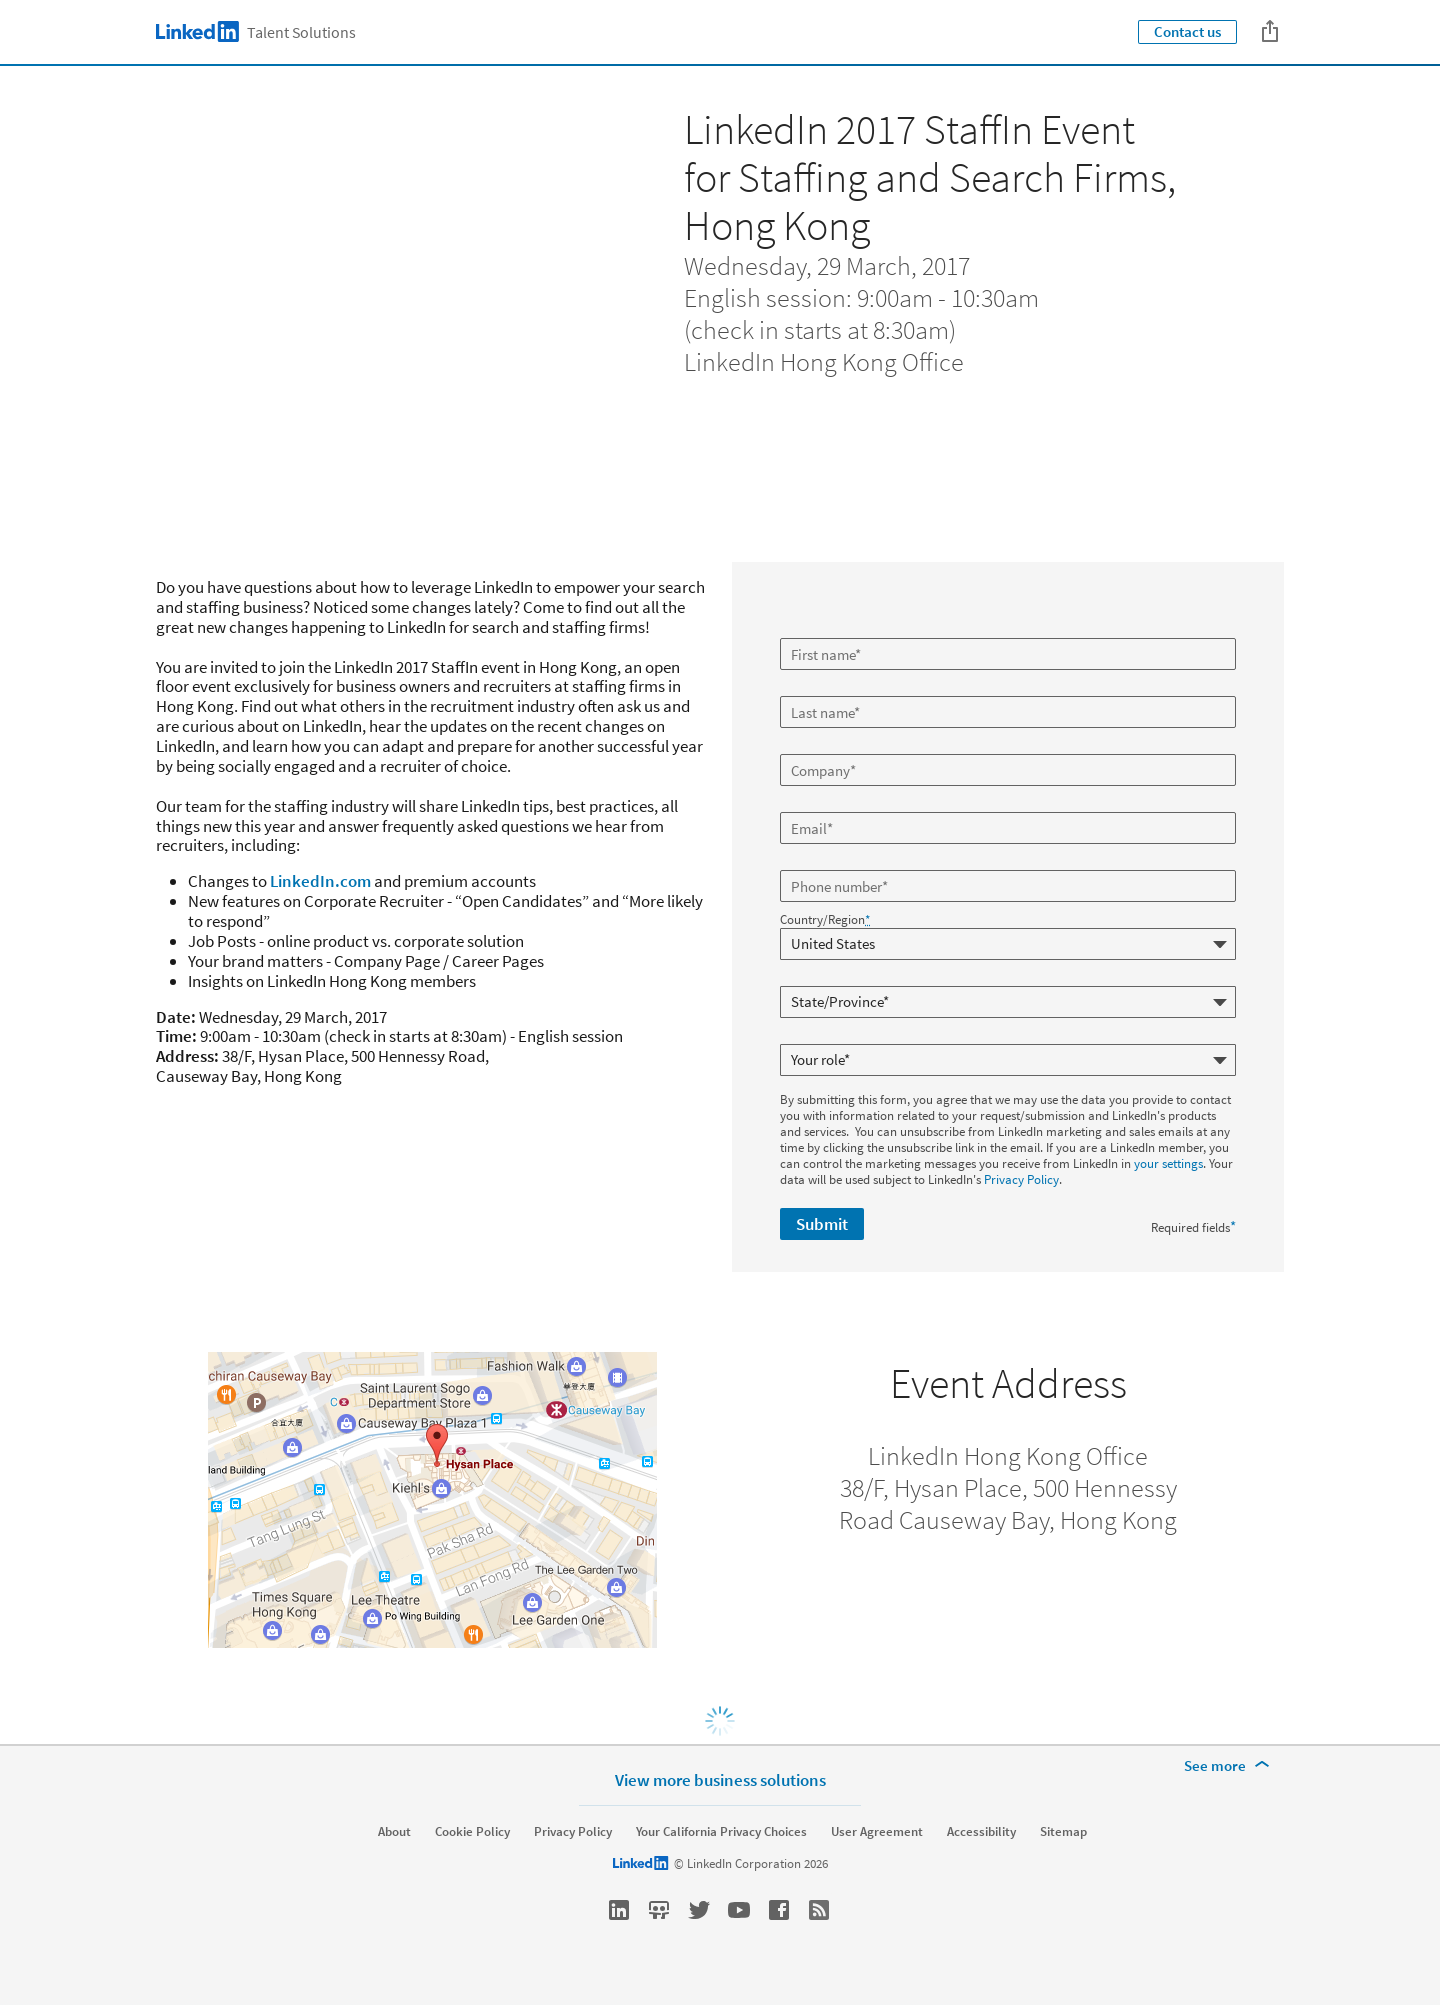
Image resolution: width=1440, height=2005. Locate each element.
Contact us (1187, 31)
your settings (1168, 1163)
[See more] (1230, 1766)
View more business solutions (720, 1779)
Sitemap (1063, 1832)
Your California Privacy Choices (721, 1832)
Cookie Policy (472, 1832)
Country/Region (825, 920)
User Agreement (877, 1832)
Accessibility (981, 1832)
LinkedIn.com (320, 881)
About (394, 1832)
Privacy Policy (1021, 1179)
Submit (822, 1224)
